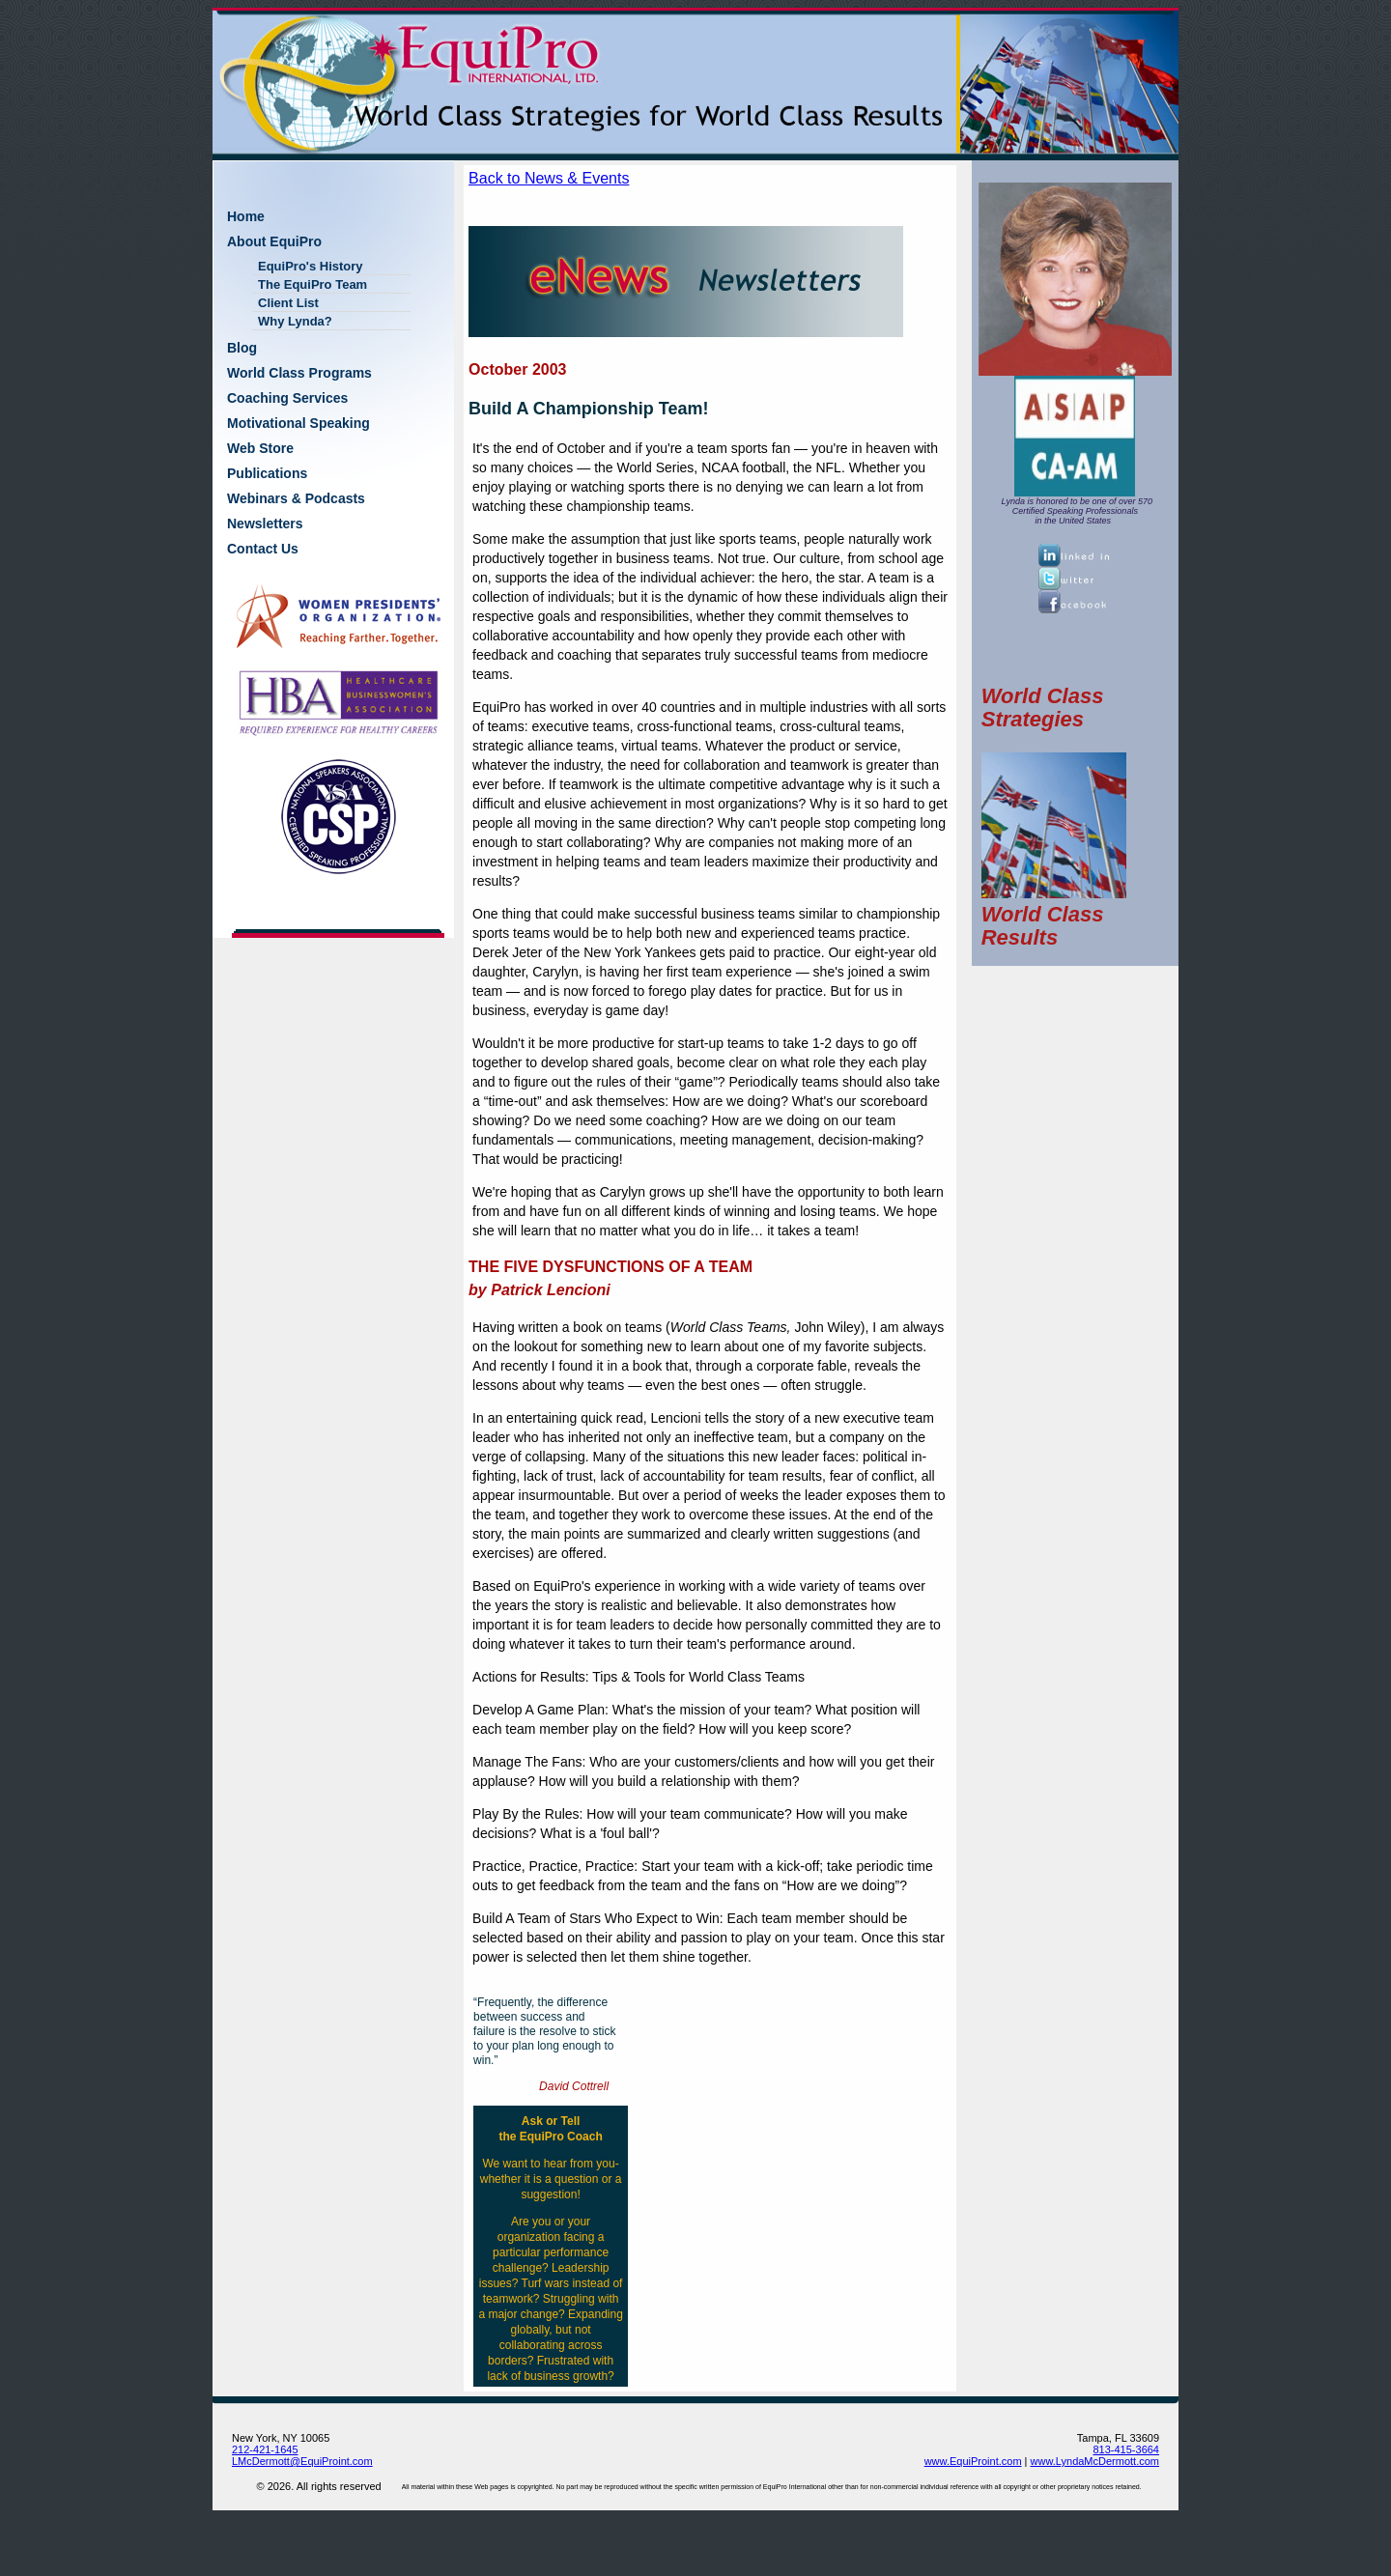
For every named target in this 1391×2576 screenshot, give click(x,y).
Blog (242, 347)
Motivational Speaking (298, 423)
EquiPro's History (310, 266)
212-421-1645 (265, 2449)
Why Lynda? (295, 321)
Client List (288, 303)
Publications (267, 473)
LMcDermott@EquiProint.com (302, 2461)
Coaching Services (287, 398)
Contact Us (262, 548)
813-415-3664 (1126, 2449)
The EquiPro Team (312, 284)
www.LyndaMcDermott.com (1095, 2461)
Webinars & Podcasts (296, 498)
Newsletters (265, 523)
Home (246, 216)
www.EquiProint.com (973, 2461)
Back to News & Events (548, 178)
